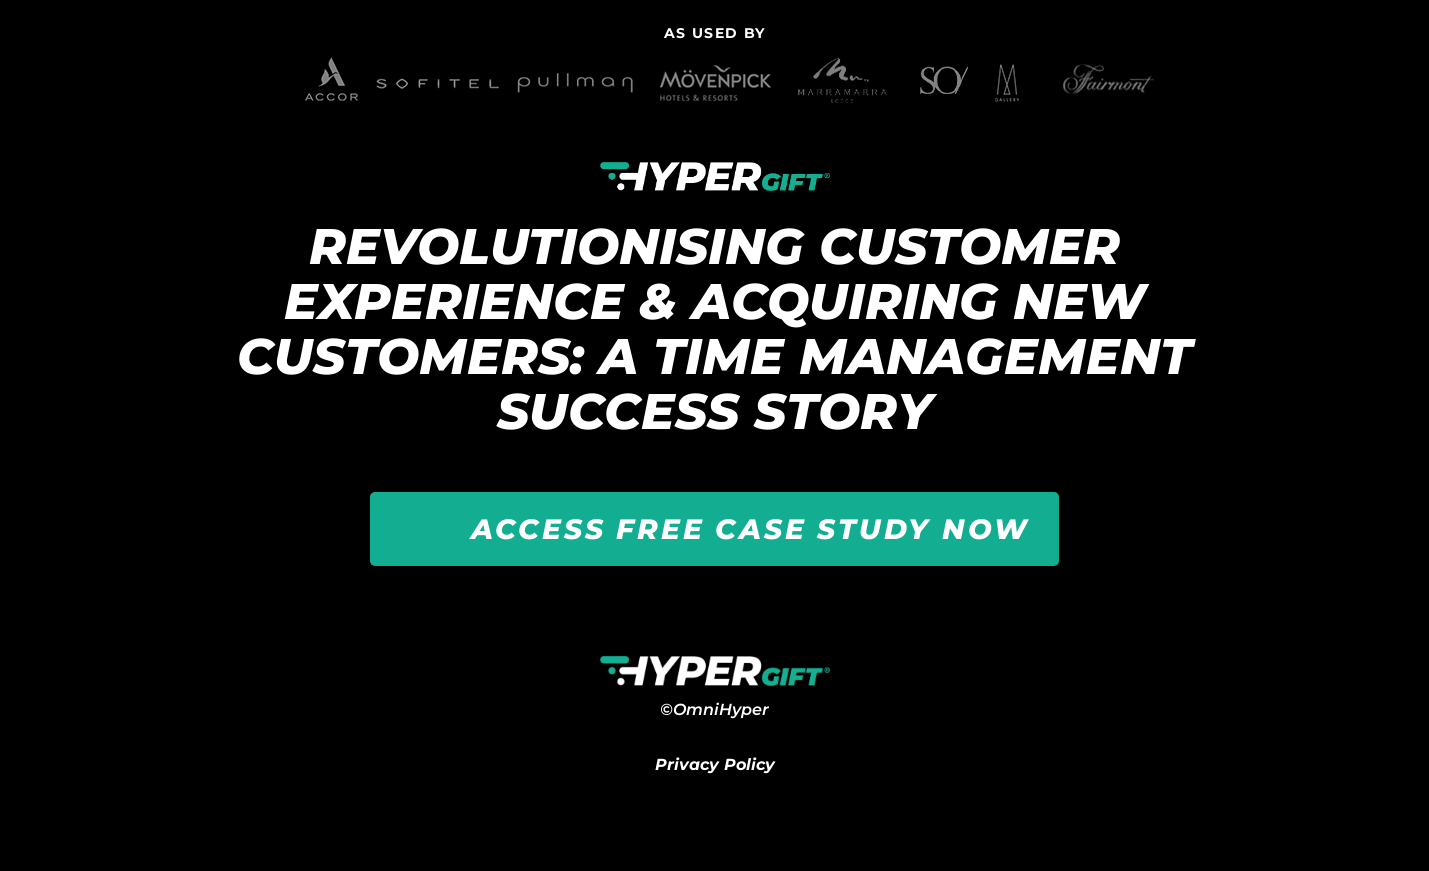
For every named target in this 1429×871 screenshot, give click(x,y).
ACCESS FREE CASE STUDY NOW (750, 529)
